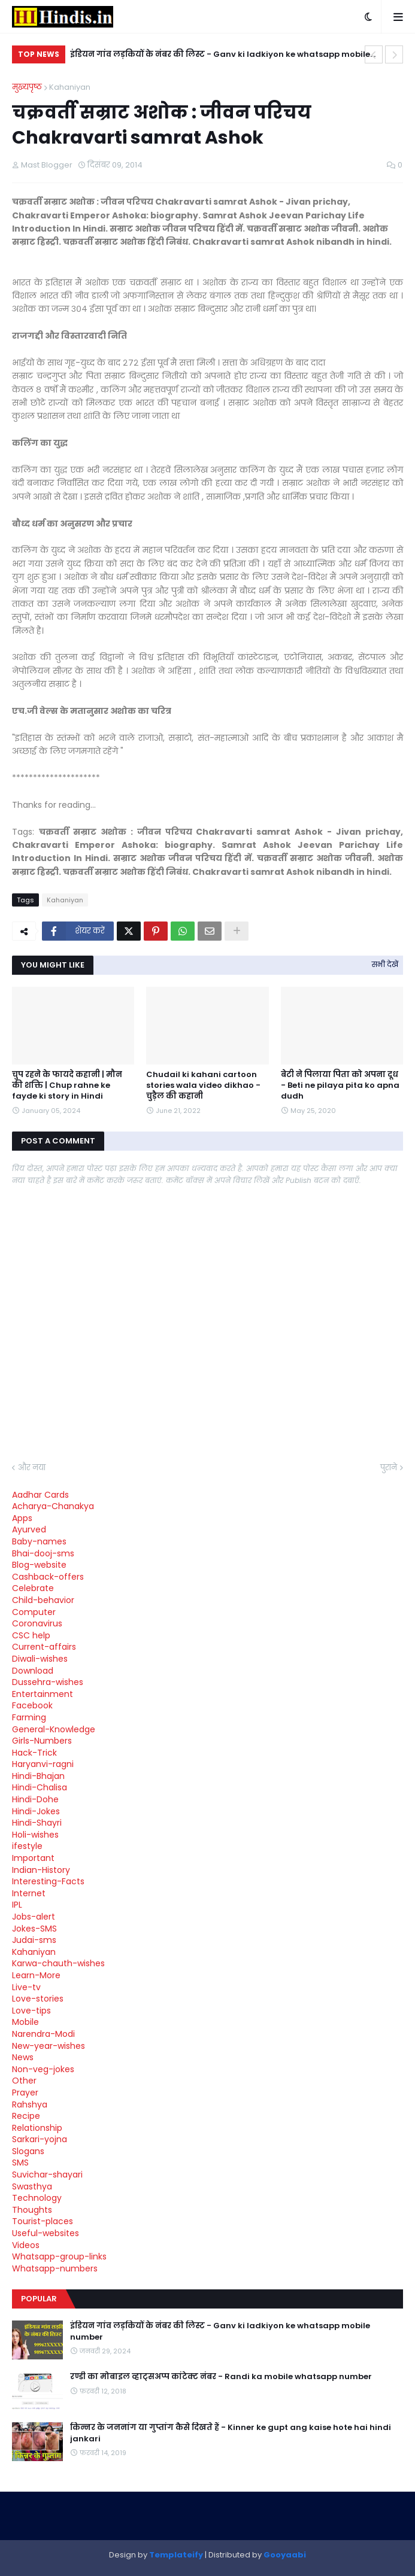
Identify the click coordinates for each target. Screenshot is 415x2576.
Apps (22, 1518)
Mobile (25, 2022)
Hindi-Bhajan (38, 1776)
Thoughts (32, 2210)
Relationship (37, 2128)
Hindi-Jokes (36, 1811)
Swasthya (32, 2186)
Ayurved (29, 1529)
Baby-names (39, 1541)
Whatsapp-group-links (59, 2256)
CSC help (31, 1635)
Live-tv (26, 1987)
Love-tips (31, 2011)
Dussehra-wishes (47, 1682)
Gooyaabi (284, 2554)
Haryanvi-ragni (43, 1764)
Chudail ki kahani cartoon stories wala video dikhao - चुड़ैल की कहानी (203, 1085)
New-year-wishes (48, 2046)
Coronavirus (37, 1623)
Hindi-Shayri (37, 1823)
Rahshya (29, 2104)
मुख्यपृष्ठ (27, 87)
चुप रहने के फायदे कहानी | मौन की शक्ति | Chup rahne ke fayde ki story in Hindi (67, 1085)
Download (32, 1671)
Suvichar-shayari (47, 2174)
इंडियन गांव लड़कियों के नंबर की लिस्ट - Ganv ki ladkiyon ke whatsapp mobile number (220, 55)
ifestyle (27, 1846)
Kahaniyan (69, 87)
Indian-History (41, 1870)
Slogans (28, 2151)
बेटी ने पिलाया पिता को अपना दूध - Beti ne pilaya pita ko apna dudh (340, 1085)
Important (33, 1858)
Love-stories (37, 1999)
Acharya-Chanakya (53, 1506)
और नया (32, 1467)
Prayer (25, 2092)
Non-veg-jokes (43, 2069)
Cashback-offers (48, 1577)
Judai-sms (34, 1940)
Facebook (32, 1705)
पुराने (388, 1467)
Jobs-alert (33, 1917)
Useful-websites (45, 2233)
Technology (37, 2198)
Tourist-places (42, 2221)
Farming (29, 1717)
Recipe (26, 2116)
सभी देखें (385, 964)
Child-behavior (43, 1600)
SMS (20, 2163)
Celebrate (33, 1588)
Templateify (176, 2554)
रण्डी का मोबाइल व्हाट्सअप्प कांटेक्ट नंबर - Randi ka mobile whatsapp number (221, 2376)
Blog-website (39, 1565)
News (23, 2057)
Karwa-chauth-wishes (58, 1963)
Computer (34, 1612)
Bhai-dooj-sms (43, 1553)
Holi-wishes (35, 1835)
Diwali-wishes (40, 1659)
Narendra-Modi (43, 2034)
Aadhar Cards (40, 1495)
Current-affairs (44, 1647)
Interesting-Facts (48, 1881)
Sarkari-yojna (39, 2139)
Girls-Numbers (42, 1741)
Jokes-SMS (34, 1929)
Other (24, 2081)
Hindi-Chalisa (39, 1787)
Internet (29, 1893)
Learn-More (36, 1975)
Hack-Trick (34, 1753)
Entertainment (42, 1694)
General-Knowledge (53, 1729)
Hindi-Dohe (35, 1799)
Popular (39, 2298)
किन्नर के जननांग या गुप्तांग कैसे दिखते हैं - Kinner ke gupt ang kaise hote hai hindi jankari (230, 2433)
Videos (26, 2245)
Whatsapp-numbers (55, 2268)
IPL (17, 1905)
